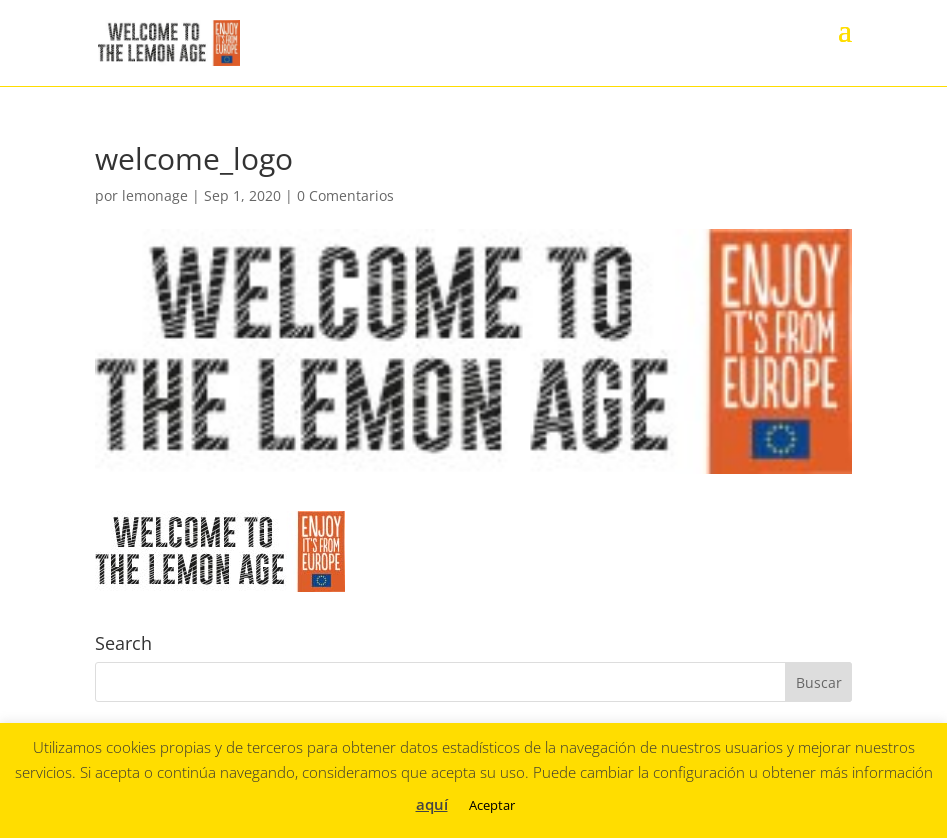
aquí (432, 804)
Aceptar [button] (492, 805)
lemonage (155, 195)
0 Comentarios (345, 195)
